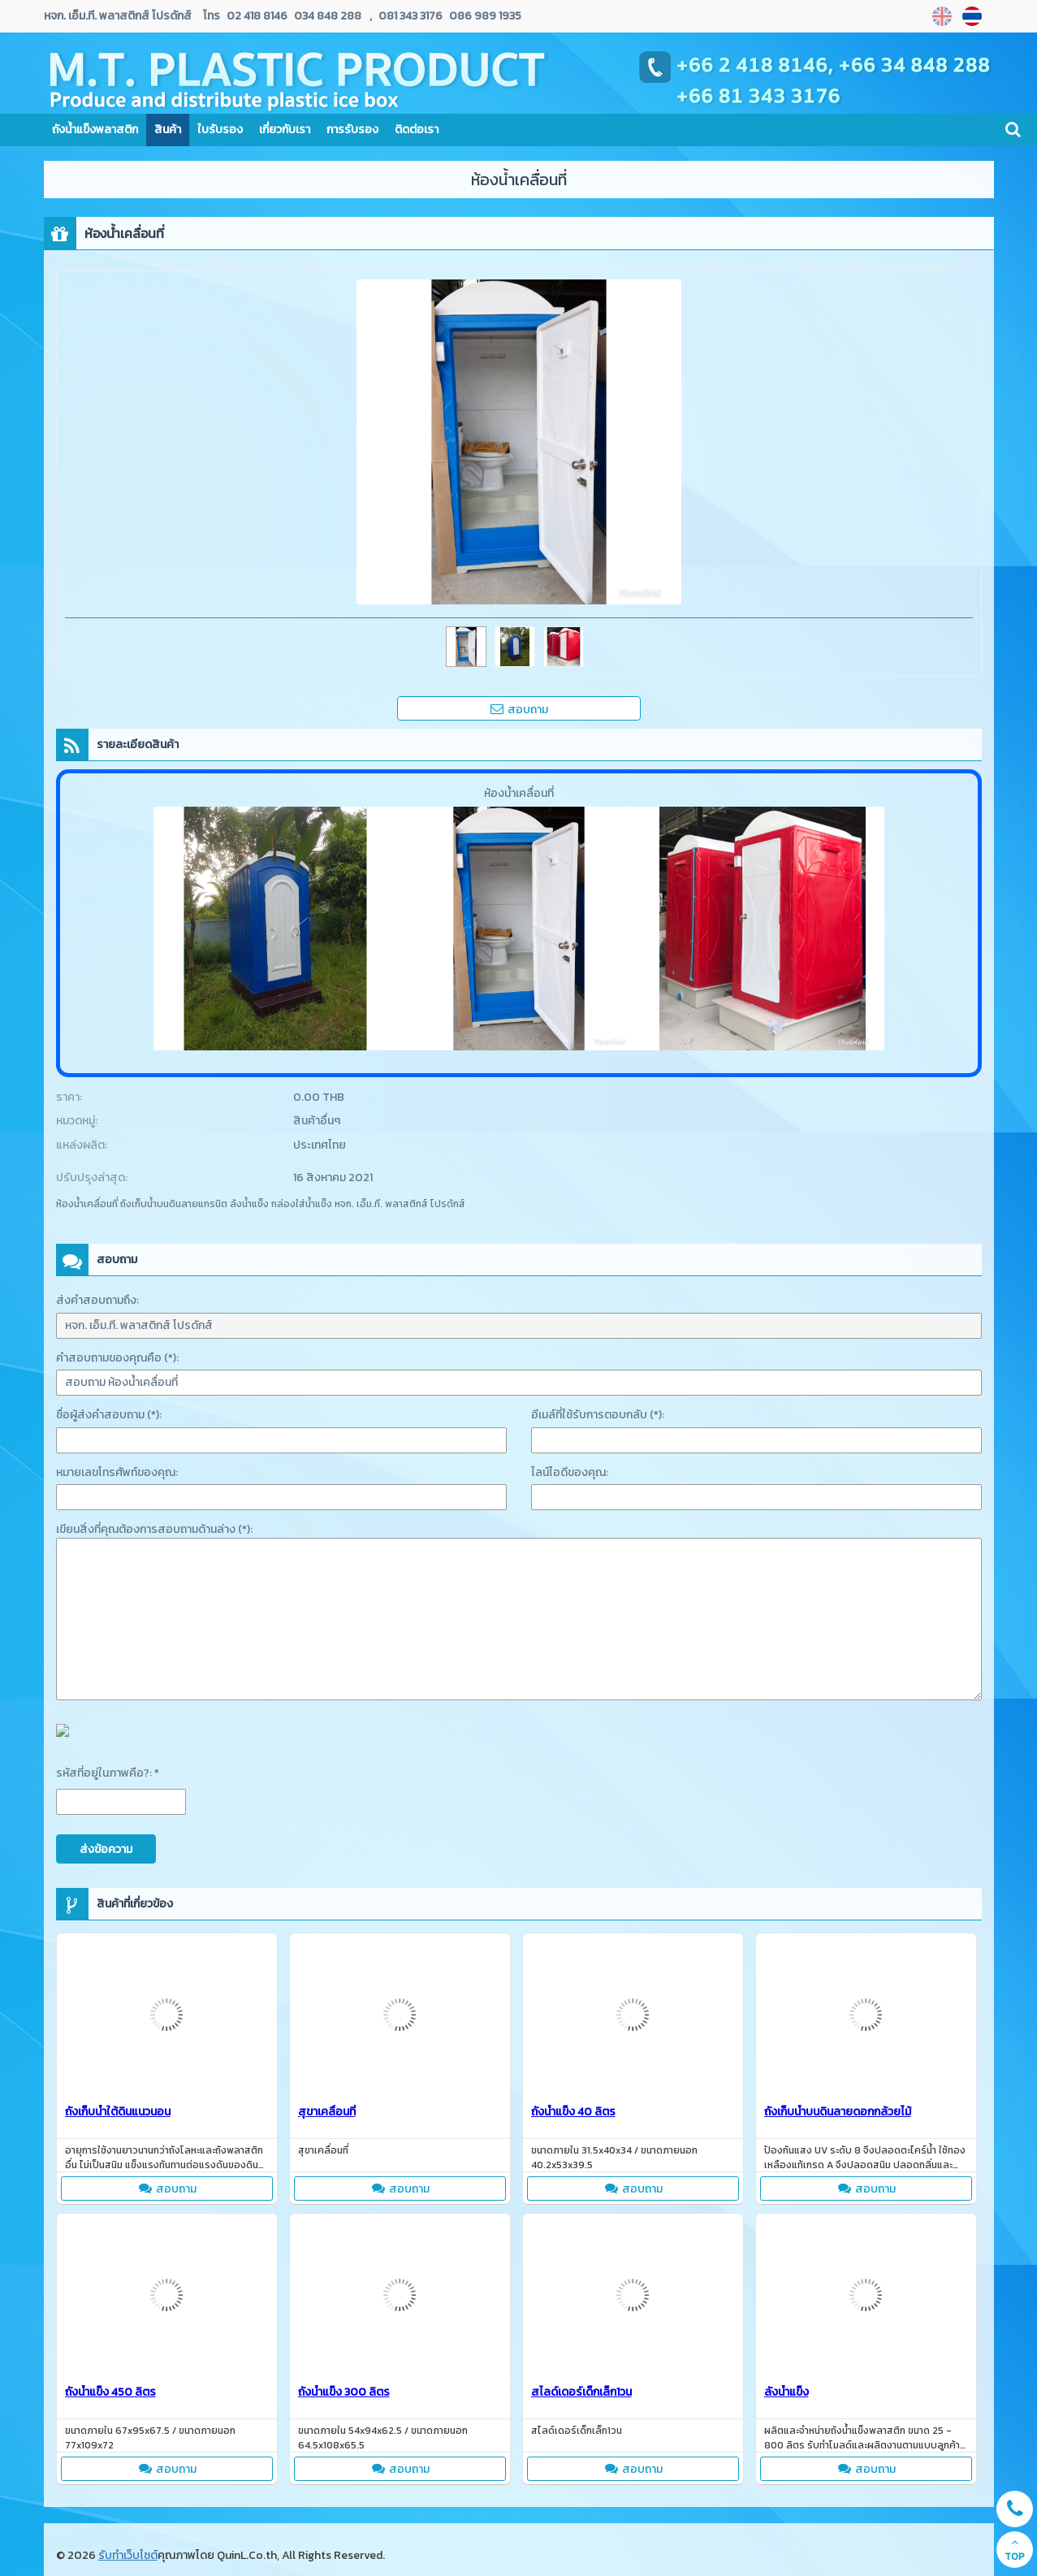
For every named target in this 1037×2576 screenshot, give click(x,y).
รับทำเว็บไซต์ (128, 2555)
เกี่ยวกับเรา (284, 129)
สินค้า (167, 129)
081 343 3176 (410, 15)
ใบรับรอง (220, 129)
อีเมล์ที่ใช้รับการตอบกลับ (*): (597, 1414)
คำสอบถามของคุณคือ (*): (117, 1357)
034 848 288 (326, 15)
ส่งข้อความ (106, 1849)
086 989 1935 (484, 15)
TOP (1015, 2550)
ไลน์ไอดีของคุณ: (569, 1472)
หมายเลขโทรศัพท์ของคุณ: (117, 1472)
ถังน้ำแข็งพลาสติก (95, 129)
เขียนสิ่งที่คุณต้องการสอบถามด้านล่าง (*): (154, 1529)
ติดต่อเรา (417, 129)
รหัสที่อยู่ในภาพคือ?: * (107, 1773)
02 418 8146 (257, 15)
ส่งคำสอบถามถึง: (97, 1300)
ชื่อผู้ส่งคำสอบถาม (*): (109, 1414)
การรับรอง (352, 129)
